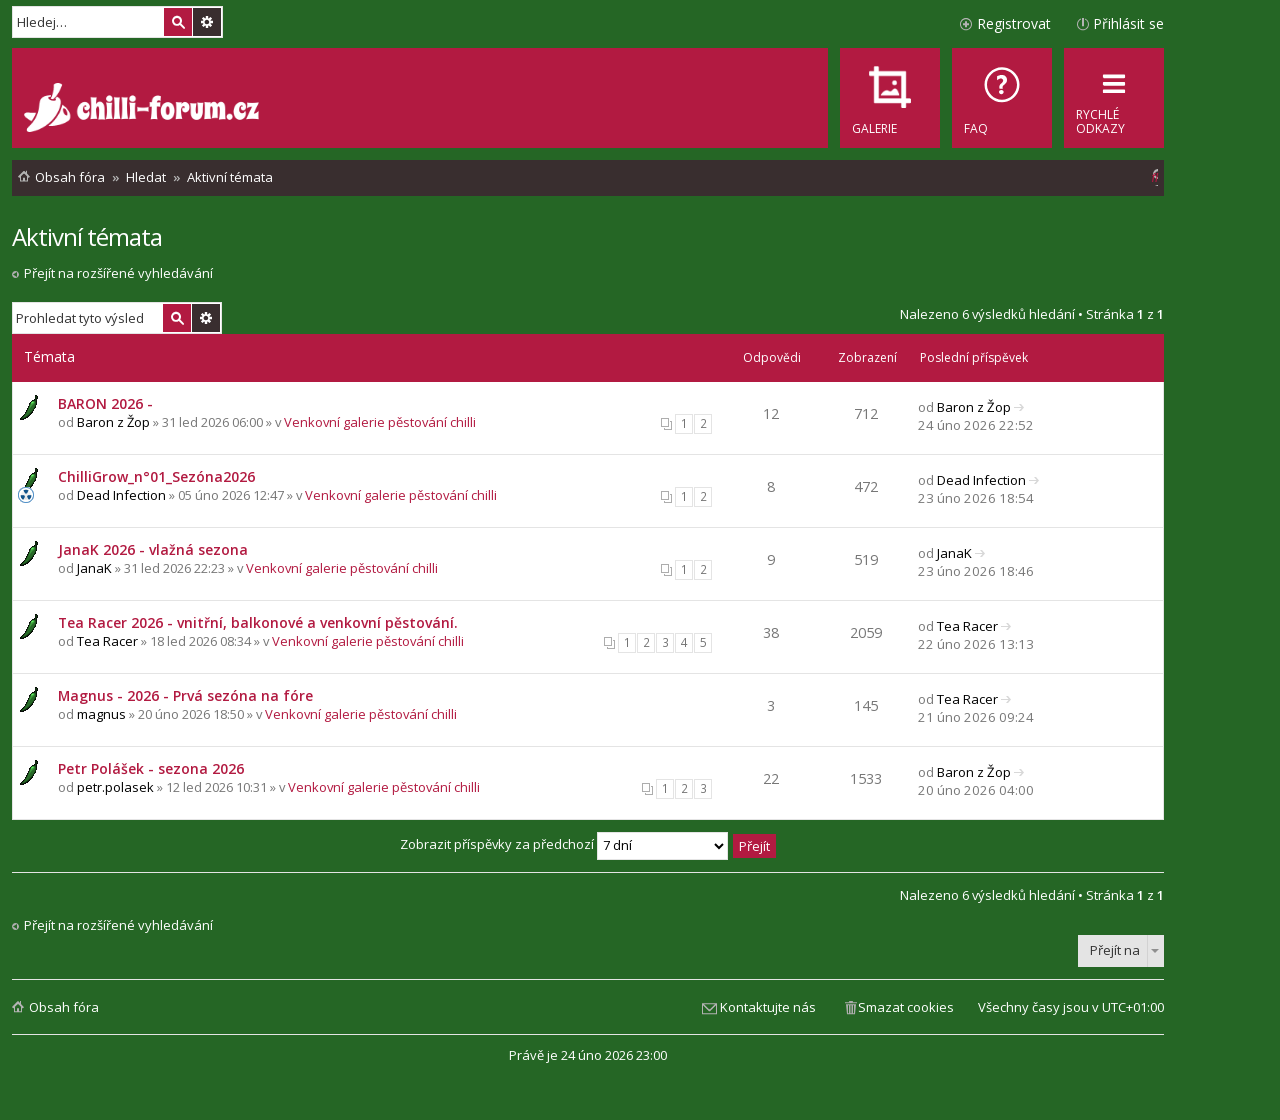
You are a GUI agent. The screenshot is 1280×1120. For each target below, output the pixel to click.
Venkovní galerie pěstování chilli (380, 422)
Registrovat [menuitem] (1014, 23)
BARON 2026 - (105, 403)
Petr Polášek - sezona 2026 (151, 768)
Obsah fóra (64, 1007)
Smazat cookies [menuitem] (906, 1007)
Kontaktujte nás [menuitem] (768, 1007)
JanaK (94, 568)
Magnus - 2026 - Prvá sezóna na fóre (185, 695)
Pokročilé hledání (207, 22)
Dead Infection (121, 495)
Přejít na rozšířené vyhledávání (118, 273)
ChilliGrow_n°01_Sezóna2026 (156, 476)
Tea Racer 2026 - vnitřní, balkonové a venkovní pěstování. (258, 622)
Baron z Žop (113, 422)
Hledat (178, 22)
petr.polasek (115, 787)
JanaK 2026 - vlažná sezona (153, 549)
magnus (101, 714)
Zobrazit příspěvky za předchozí (564, 844)
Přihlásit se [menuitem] (1128, 23)
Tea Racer (107, 641)
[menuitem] (1002, 98)
